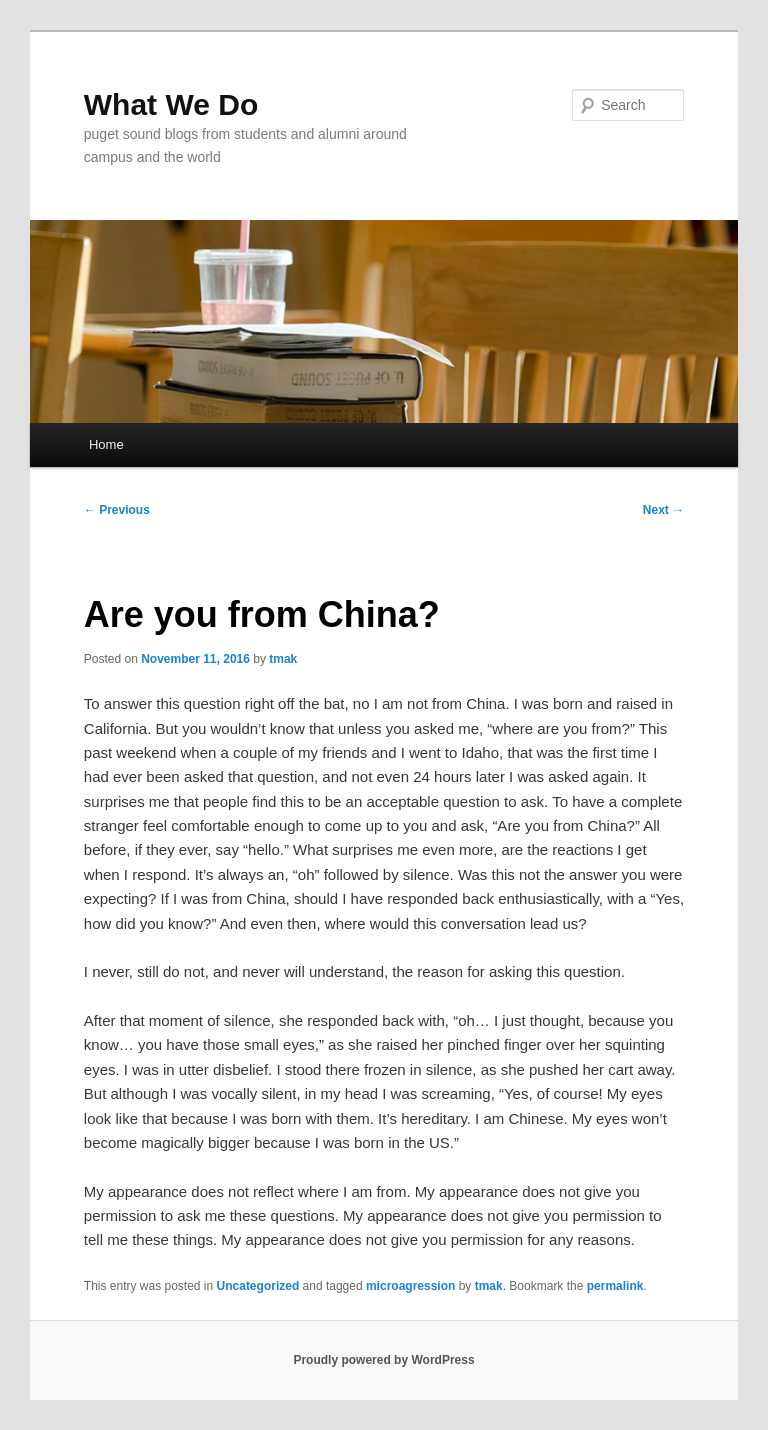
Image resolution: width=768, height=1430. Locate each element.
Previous (117, 510)
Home (106, 444)
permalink (615, 1286)
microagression (410, 1286)
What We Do (171, 104)
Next (663, 510)
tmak (283, 659)
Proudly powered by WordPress (383, 1360)
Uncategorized (258, 1286)
